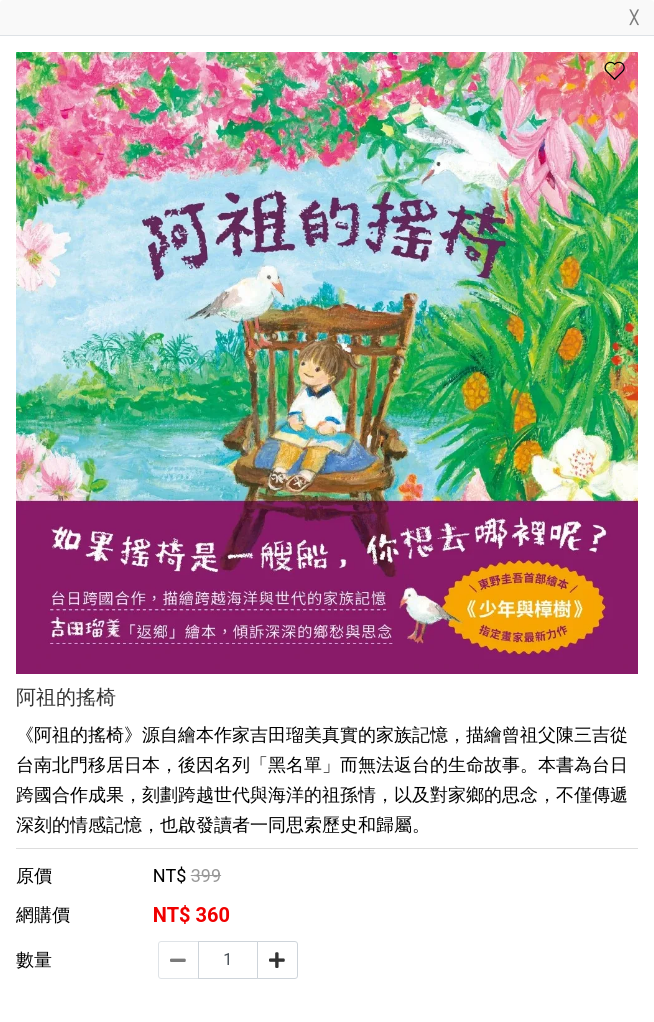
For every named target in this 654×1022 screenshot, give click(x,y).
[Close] (634, 21)
